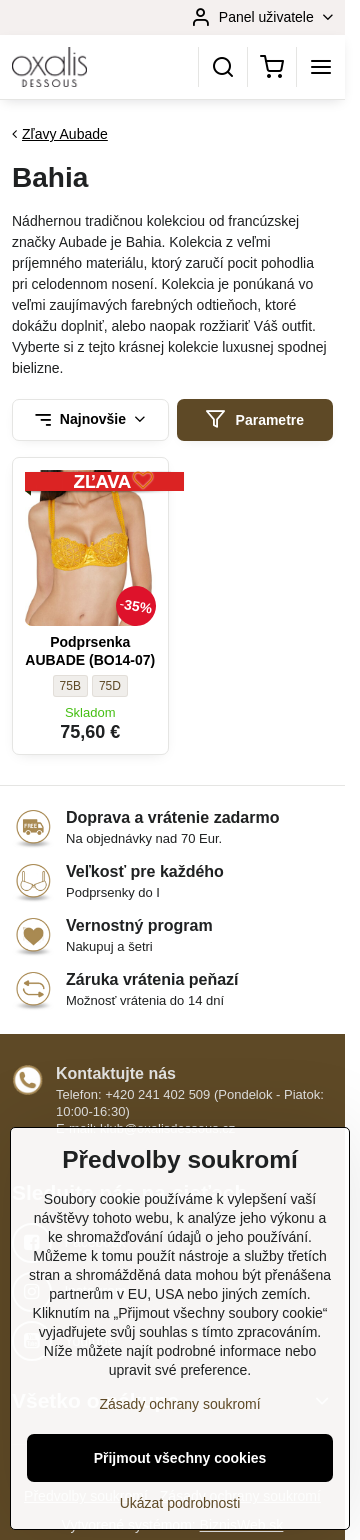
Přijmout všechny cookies (180, 1477)
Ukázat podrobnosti (180, 1522)
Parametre (254, 419)
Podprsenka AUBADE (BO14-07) (90, 651)
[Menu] (321, 67)
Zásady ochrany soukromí (179, 1423)
